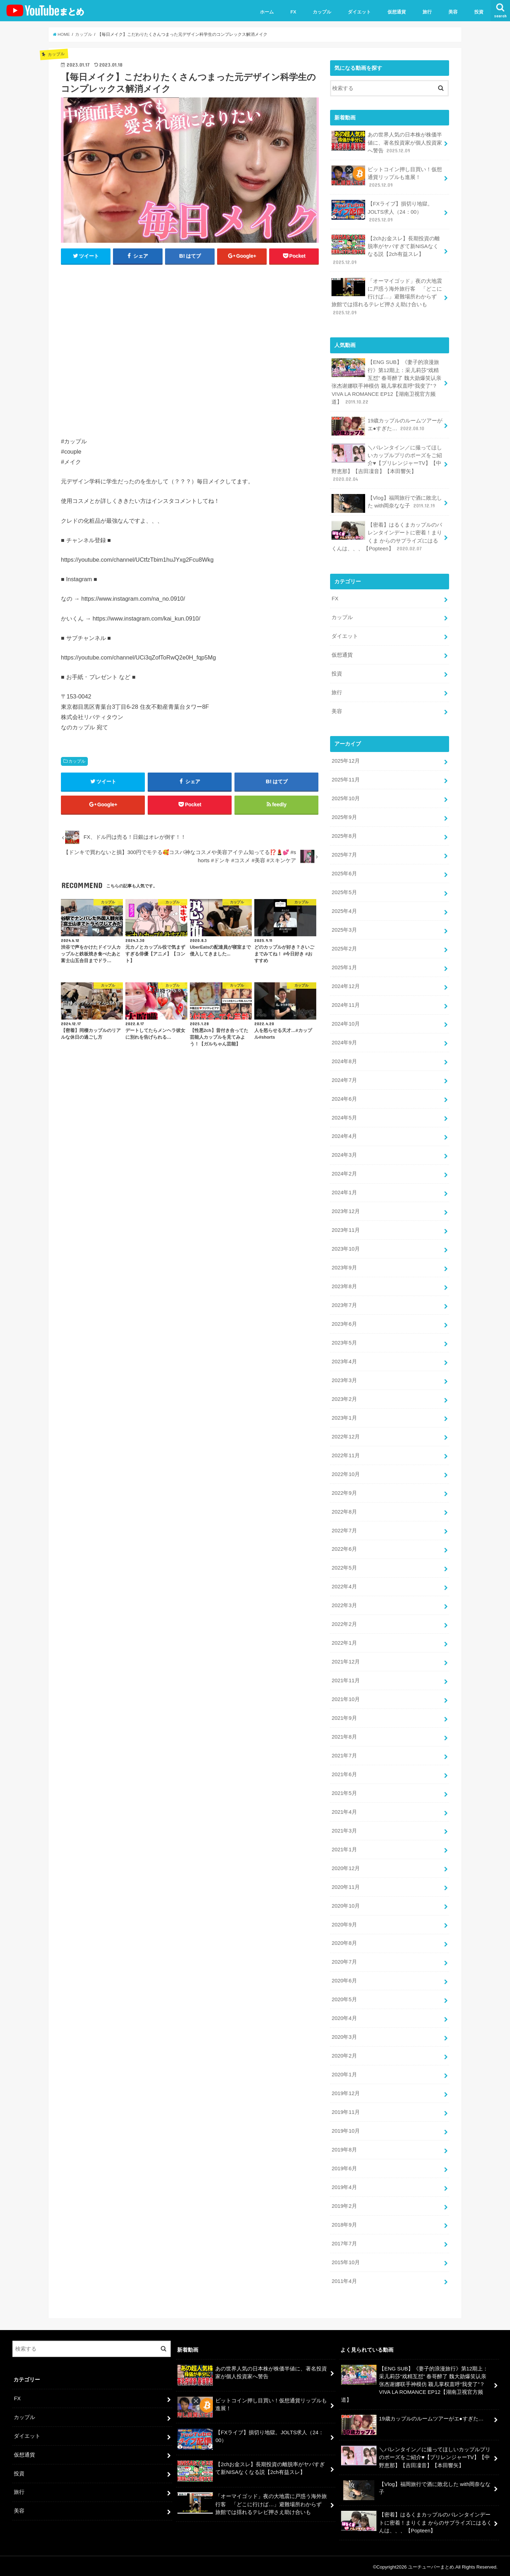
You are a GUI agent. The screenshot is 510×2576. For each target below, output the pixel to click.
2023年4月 (344, 1360)
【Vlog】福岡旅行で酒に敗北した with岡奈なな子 (387, 503)
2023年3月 (344, 1379)
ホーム (267, 12)
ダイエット (359, 12)
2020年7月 (344, 1960)
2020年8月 (344, 1941)
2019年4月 (344, 2185)
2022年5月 (344, 1566)
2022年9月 (344, 1491)
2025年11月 (345, 779)
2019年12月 (345, 2091)
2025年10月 (345, 798)
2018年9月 (344, 2222)
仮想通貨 (396, 12)
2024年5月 (344, 1116)
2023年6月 (344, 1322)
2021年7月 (344, 1754)
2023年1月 (344, 1416)
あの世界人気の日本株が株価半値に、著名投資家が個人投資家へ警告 (387, 142)
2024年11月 (345, 1004)
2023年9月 (344, 1266)
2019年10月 (345, 2129)
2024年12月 (345, 985)
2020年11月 (345, 1885)
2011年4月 (344, 2279)
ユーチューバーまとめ (431, 2564)
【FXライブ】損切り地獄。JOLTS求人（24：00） (382, 211)
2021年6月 (344, 1772)
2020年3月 (344, 2035)
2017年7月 (344, 2241)
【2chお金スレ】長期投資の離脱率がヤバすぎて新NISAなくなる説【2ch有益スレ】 (386, 249)
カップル (322, 12)
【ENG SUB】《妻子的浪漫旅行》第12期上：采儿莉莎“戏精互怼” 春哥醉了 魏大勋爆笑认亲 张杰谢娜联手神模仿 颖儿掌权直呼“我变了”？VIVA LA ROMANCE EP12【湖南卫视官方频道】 (386, 381)
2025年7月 (344, 854)
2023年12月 (345, 1210)
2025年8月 (344, 835)
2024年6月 (344, 1098)
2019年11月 (345, 2110)
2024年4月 (344, 1135)
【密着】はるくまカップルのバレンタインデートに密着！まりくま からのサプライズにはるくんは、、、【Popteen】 (387, 536)
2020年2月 (344, 2053)
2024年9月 (344, 1041)
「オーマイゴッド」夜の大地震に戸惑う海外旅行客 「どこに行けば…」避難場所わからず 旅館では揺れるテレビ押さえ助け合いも (387, 296)
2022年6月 (344, 1547)
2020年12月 (345, 1866)
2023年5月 (344, 1341)
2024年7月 (344, 1079)
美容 (453, 12)
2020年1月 (344, 2072)
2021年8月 (344, 1735)
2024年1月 (344, 1191)
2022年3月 (344, 1604)
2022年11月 (345, 1454)
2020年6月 (344, 1979)
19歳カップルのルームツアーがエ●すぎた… (387, 425)
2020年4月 (344, 2016)
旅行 (427, 12)
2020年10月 (345, 1904)
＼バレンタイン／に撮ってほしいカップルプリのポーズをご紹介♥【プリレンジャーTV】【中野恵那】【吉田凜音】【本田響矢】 (387, 462)
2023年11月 (345, 1229)
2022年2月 (344, 1623)
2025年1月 (344, 966)
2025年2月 (344, 948)
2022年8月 (344, 1510)
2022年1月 (344, 1641)
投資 (478, 12)
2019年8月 (344, 2147)
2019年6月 (344, 2166)
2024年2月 (344, 1172)
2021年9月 (344, 1716)
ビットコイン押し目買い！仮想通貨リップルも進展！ (387, 177)
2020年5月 (344, 1997)
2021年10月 (345, 1697)
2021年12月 (345, 1660)
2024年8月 (344, 1060)
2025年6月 (344, 873)
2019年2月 (344, 2203)
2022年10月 (345, 1473)
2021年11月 (345, 1679)
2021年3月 (344, 1828)
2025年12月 (345, 760)
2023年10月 (345, 1248)
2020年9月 (344, 1922)
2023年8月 (344, 1285)
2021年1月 (344, 1847)
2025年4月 (344, 910)
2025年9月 (344, 816)
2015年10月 (345, 2260)
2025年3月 (344, 929)
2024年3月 (344, 1154)
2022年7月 (344, 1529)
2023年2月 (344, 1398)
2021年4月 (344, 1810)
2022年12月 (345, 1435)
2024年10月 (345, 1023)
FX (293, 12)
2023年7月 (344, 1304)
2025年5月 (344, 891)
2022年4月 (344, 1585)
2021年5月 (344, 1791)
